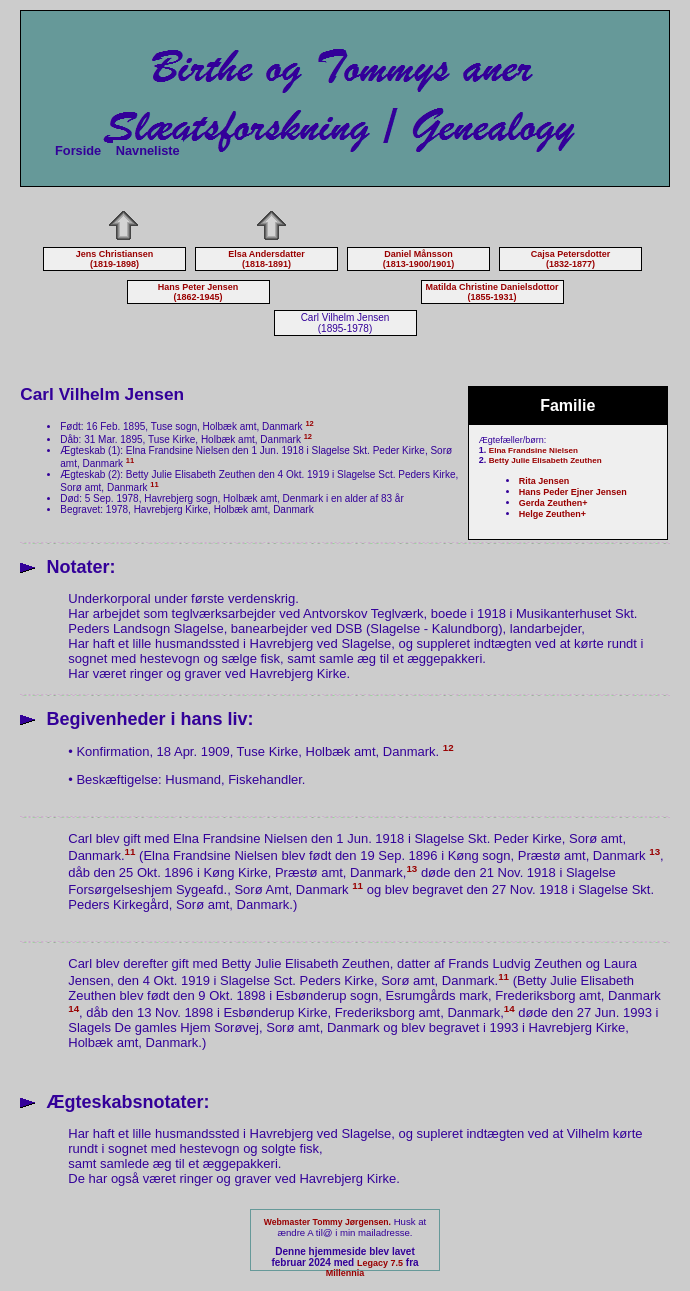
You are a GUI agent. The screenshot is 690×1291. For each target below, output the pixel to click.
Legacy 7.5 (380, 1263)
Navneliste (148, 150)
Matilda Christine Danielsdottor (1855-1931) (491, 292)
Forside (78, 150)
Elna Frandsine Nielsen (533, 450)
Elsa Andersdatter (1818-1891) (266, 259)
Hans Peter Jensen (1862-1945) (198, 292)
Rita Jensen (544, 481)
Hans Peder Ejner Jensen (573, 492)
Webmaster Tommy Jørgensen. (327, 1222)
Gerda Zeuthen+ (553, 503)
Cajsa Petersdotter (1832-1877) (571, 259)
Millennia (345, 1273)
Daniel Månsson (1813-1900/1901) (419, 259)
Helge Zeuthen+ (552, 514)
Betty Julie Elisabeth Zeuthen (545, 460)
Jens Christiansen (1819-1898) (115, 259)
